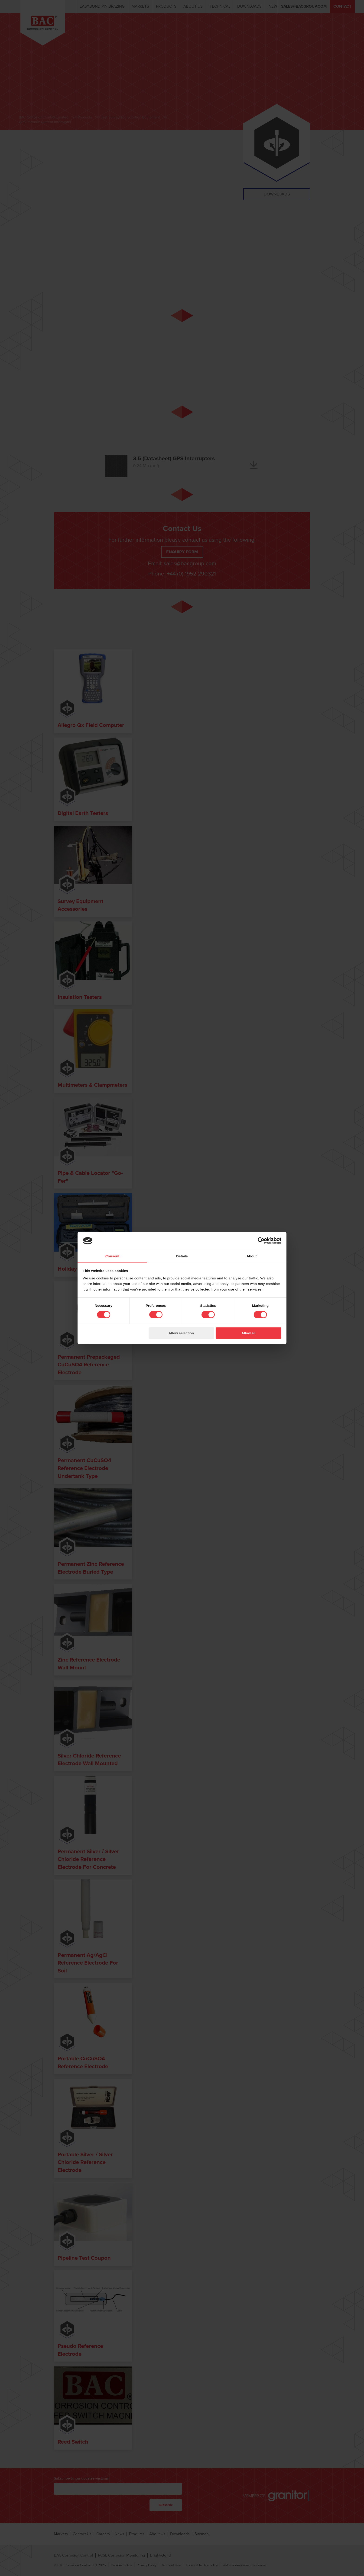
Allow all (248, 1333)
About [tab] (252, 1256)
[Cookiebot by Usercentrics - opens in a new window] (261, 1240)
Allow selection (181, 1333)
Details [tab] (182, 1256)
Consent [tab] (112, 1256)
